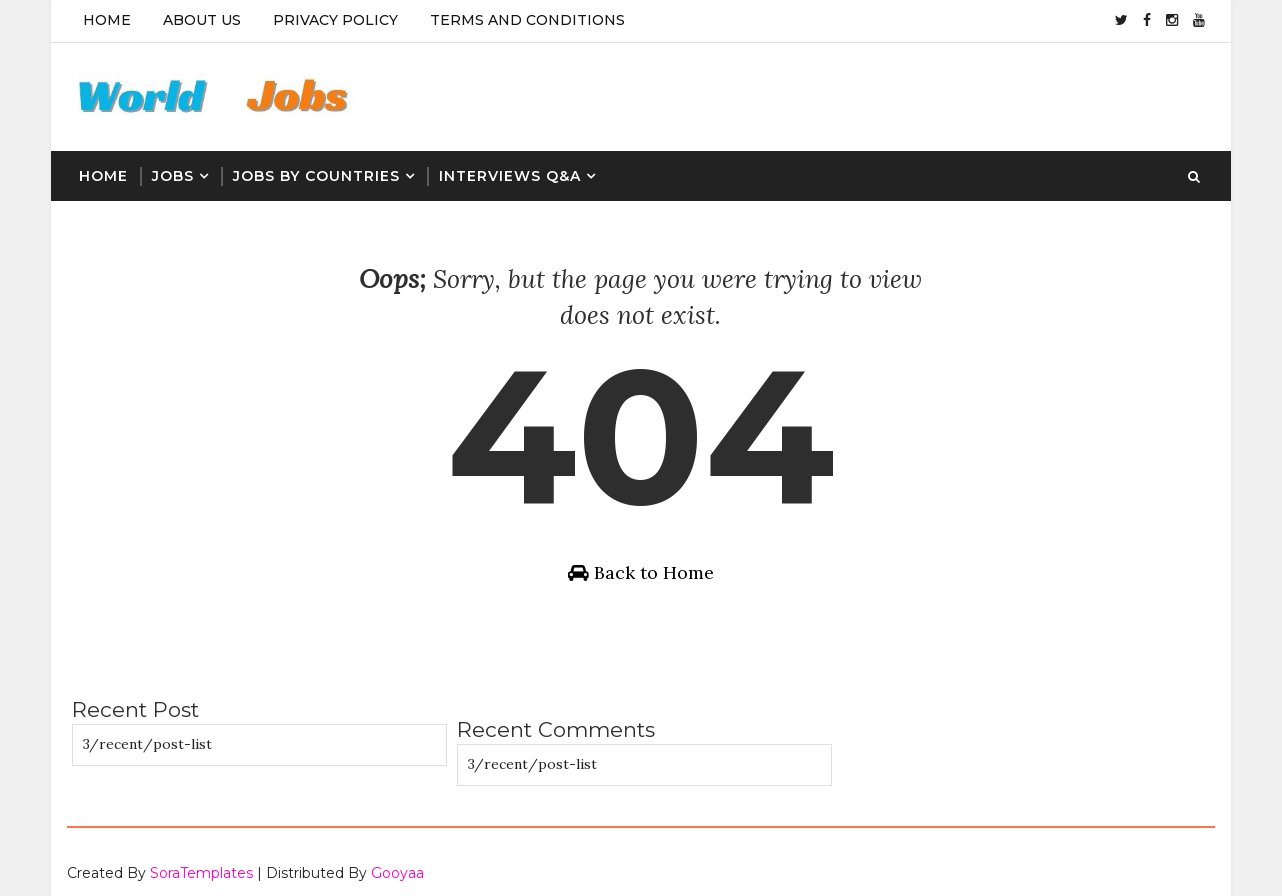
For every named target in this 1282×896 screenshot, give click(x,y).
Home (106, 20)
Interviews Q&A (509, 170)
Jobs (172, 170)
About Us (201, 20)
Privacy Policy (334, 20)
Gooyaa (396, 861)
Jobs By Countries (315, 170)
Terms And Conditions (526, 20)
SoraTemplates (200, 861)
